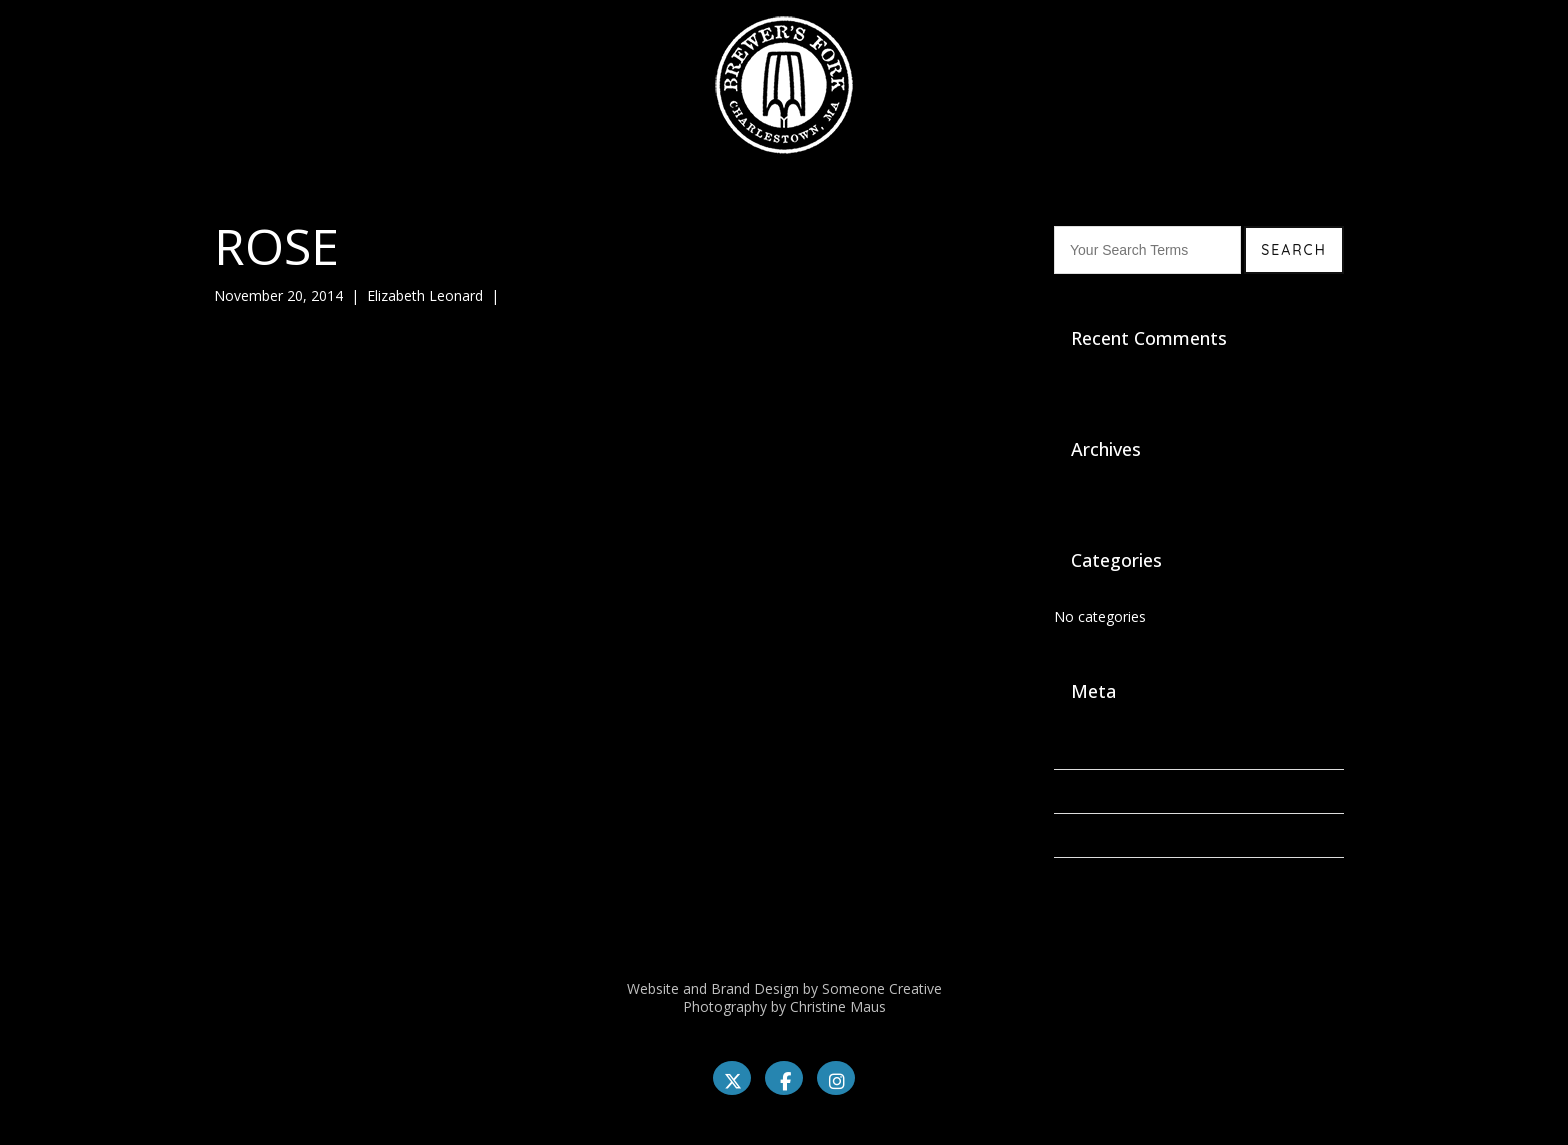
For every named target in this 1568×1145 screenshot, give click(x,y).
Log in (1074, 747)
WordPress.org (1102, 879)
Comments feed (1106, 835)
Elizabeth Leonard (425, 295)
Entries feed (1092, 791)
